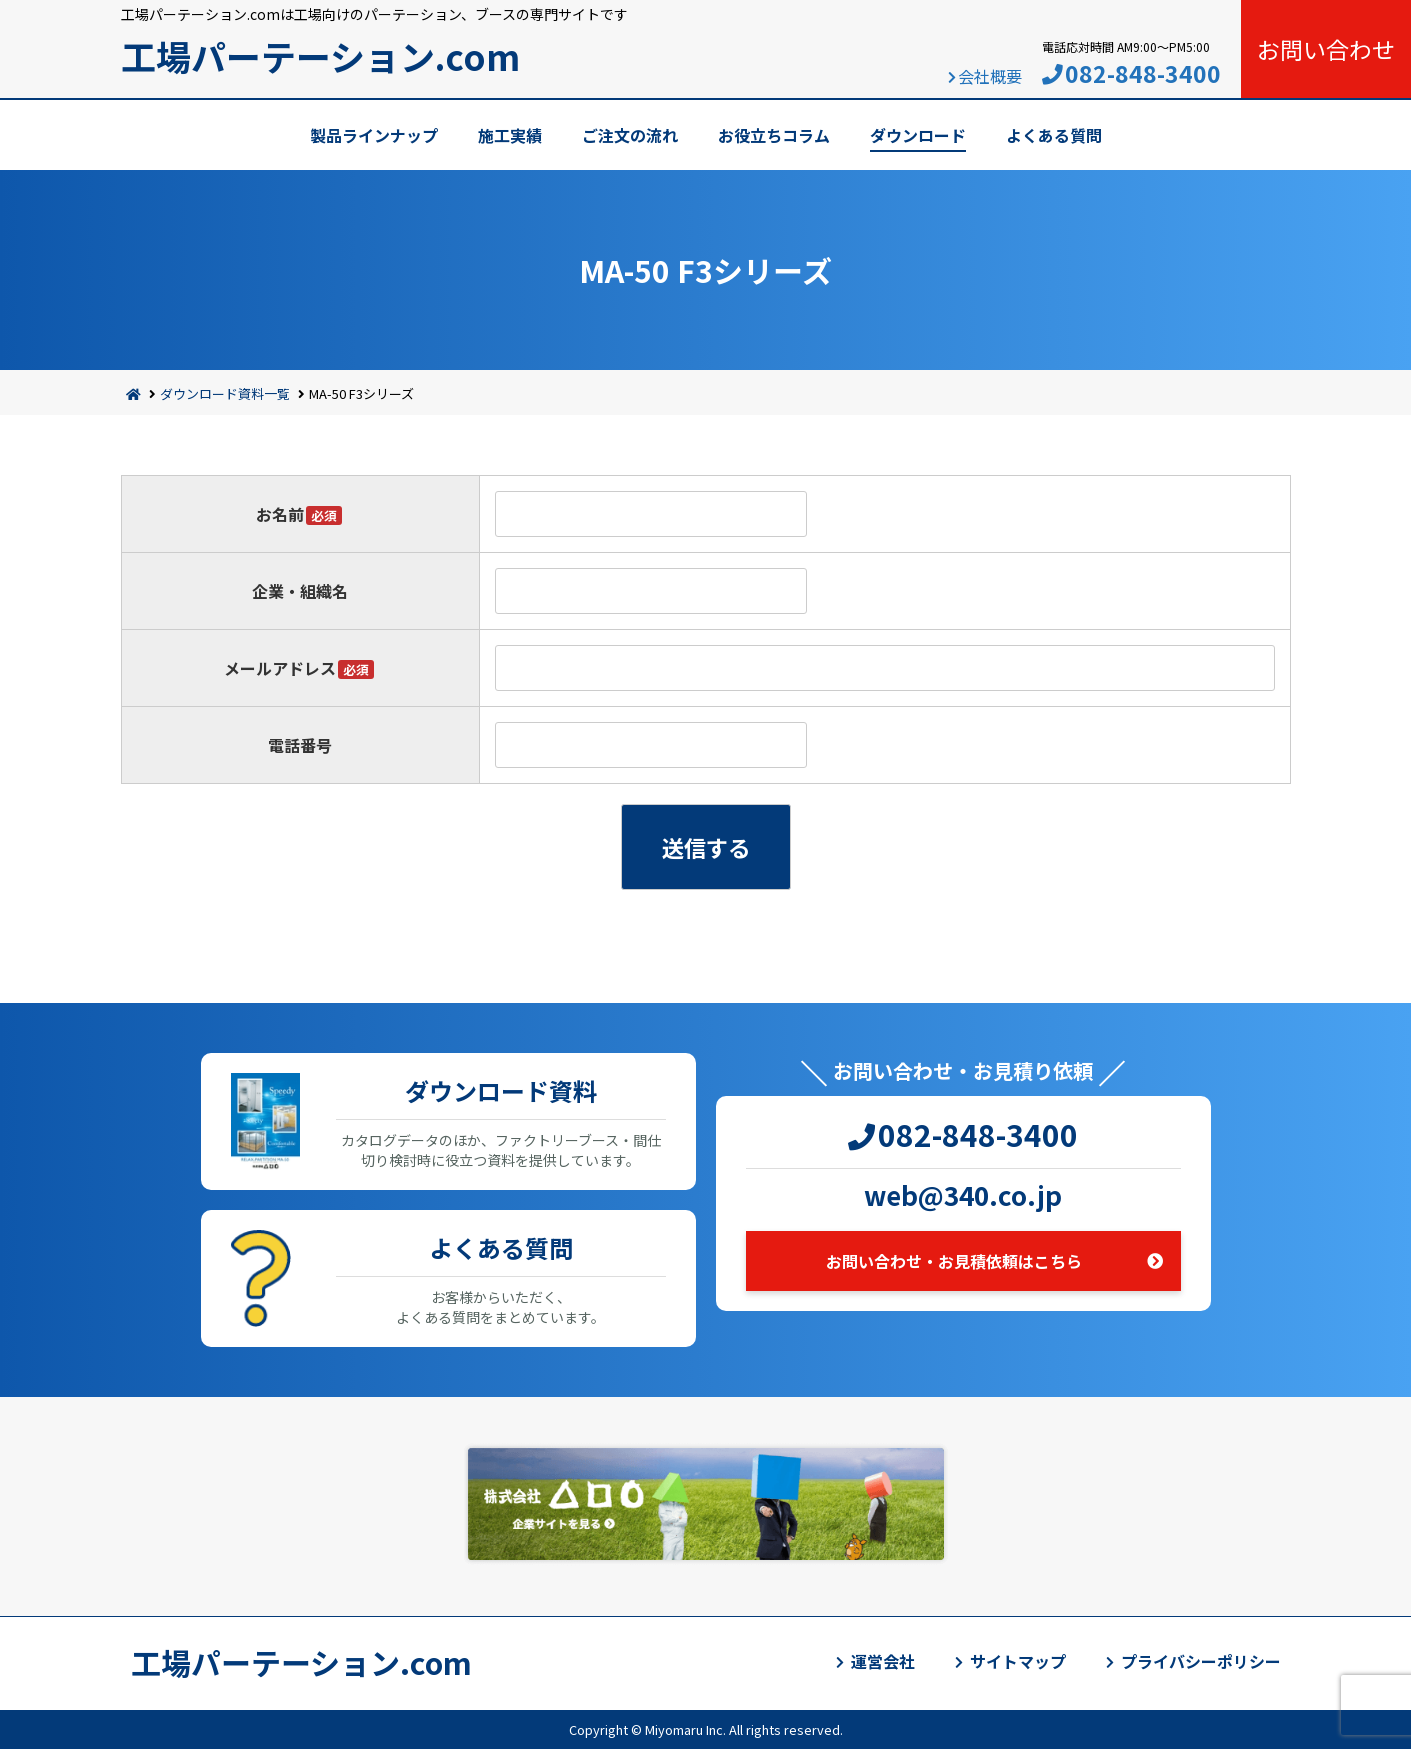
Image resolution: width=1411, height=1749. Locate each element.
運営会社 (883, 1661)
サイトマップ (1018, 1661)
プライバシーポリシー (1201, 1661)
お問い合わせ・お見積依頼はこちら (954, 1261)
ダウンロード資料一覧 (225, 393)
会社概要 (990, 76)
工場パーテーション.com (320, 55)
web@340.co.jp (963, 1194)
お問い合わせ (1326, 49)
